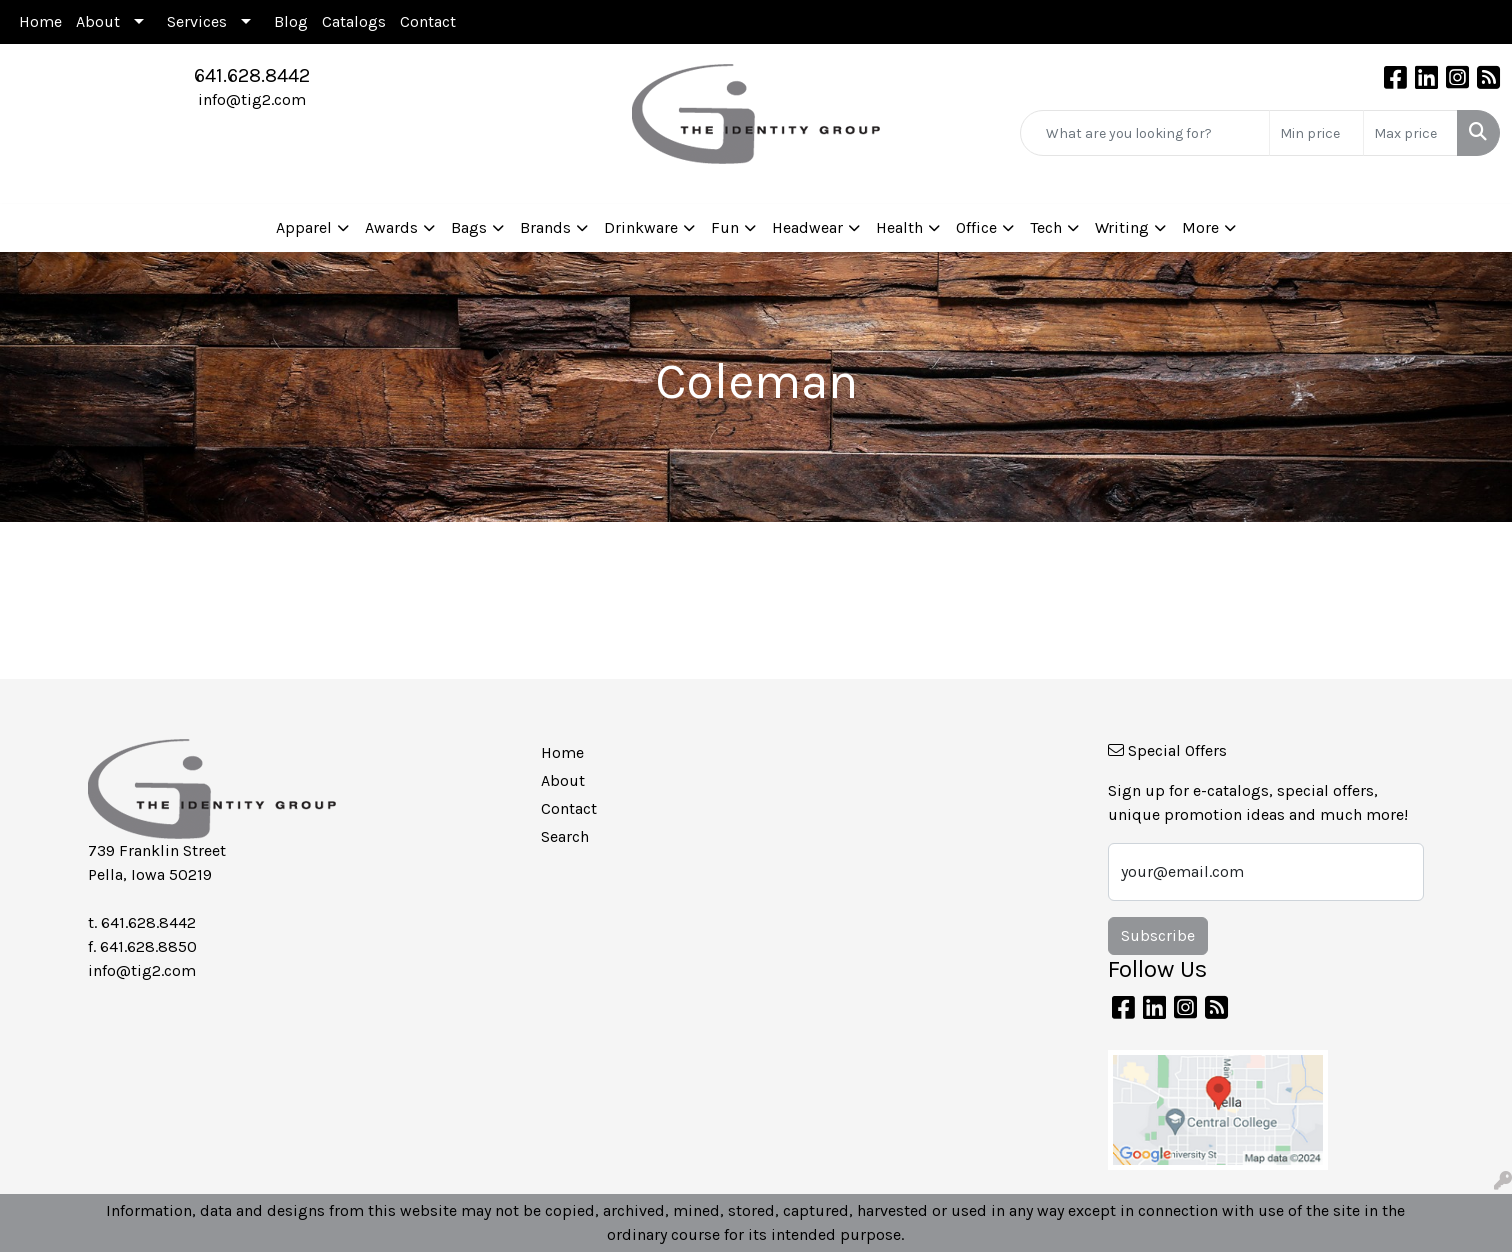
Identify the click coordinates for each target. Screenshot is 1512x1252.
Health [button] (899, 227)
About (98, 21)
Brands (545, 227)
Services (197, 21)
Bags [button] (469, 227)
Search (565, 836)
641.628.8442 (252, 75)
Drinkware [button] (641, 227)
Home (40, 21)
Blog (291, 21)
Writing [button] (1122, 227)
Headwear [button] (807, 227)
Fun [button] (725, 227)
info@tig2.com (252, 99)
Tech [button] (1046, 227)
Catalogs (354, 21)
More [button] (1200, 227)
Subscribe (1158, 935)
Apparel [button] (304, 227)
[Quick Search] (1145, 133)
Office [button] (976, 227)
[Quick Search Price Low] (1316, 133)
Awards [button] (391, 227)
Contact (428, 21)
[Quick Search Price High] (1410, 133)
